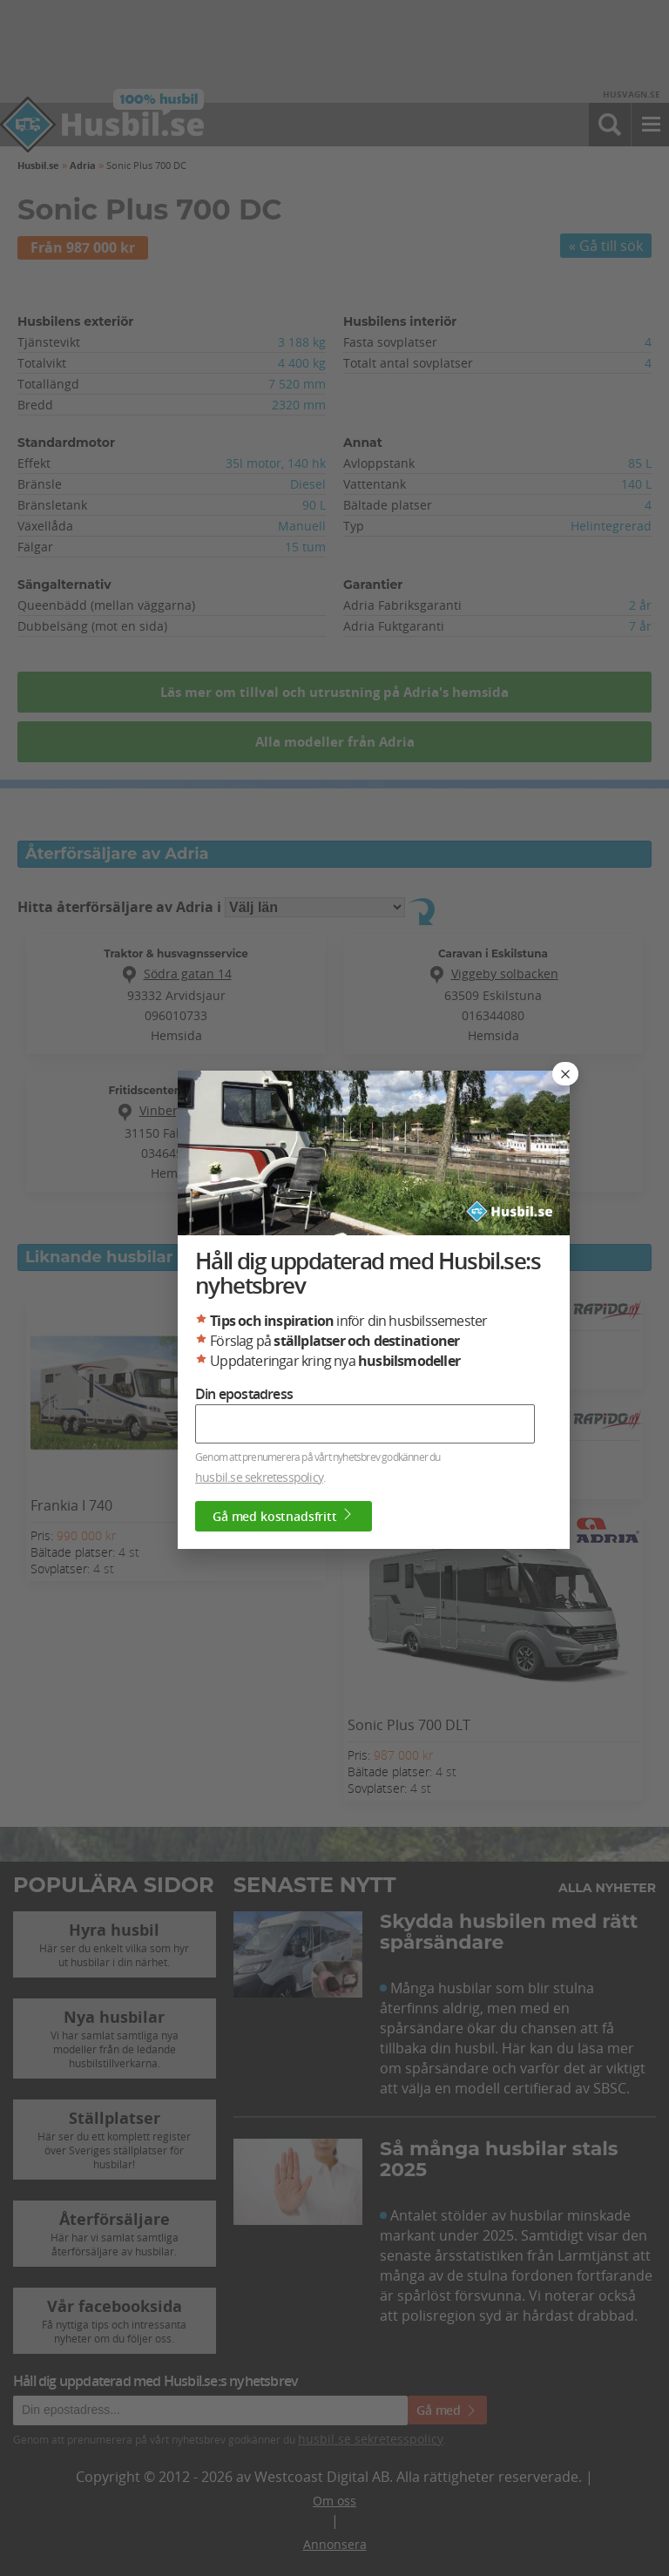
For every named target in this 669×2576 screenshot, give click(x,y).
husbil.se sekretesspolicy (259, 1477)
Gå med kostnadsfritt (284, 1516)
